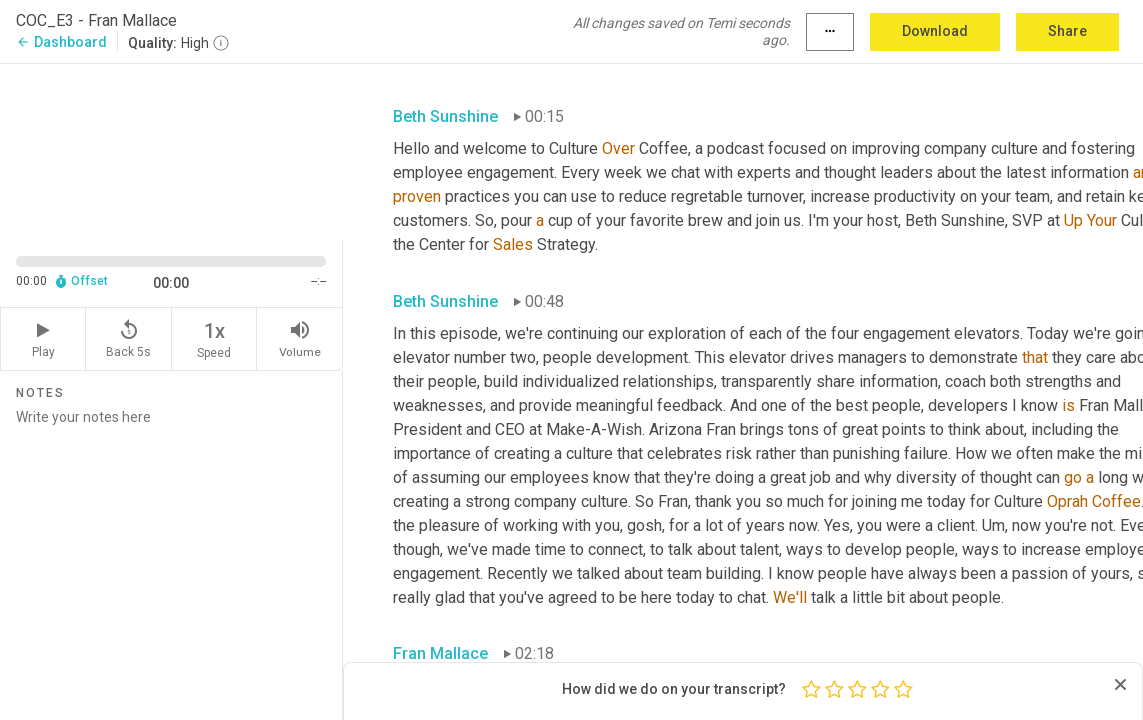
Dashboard (61, 42)
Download (935, 31)
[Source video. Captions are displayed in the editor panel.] (171, 149)
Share (1067, 31)
